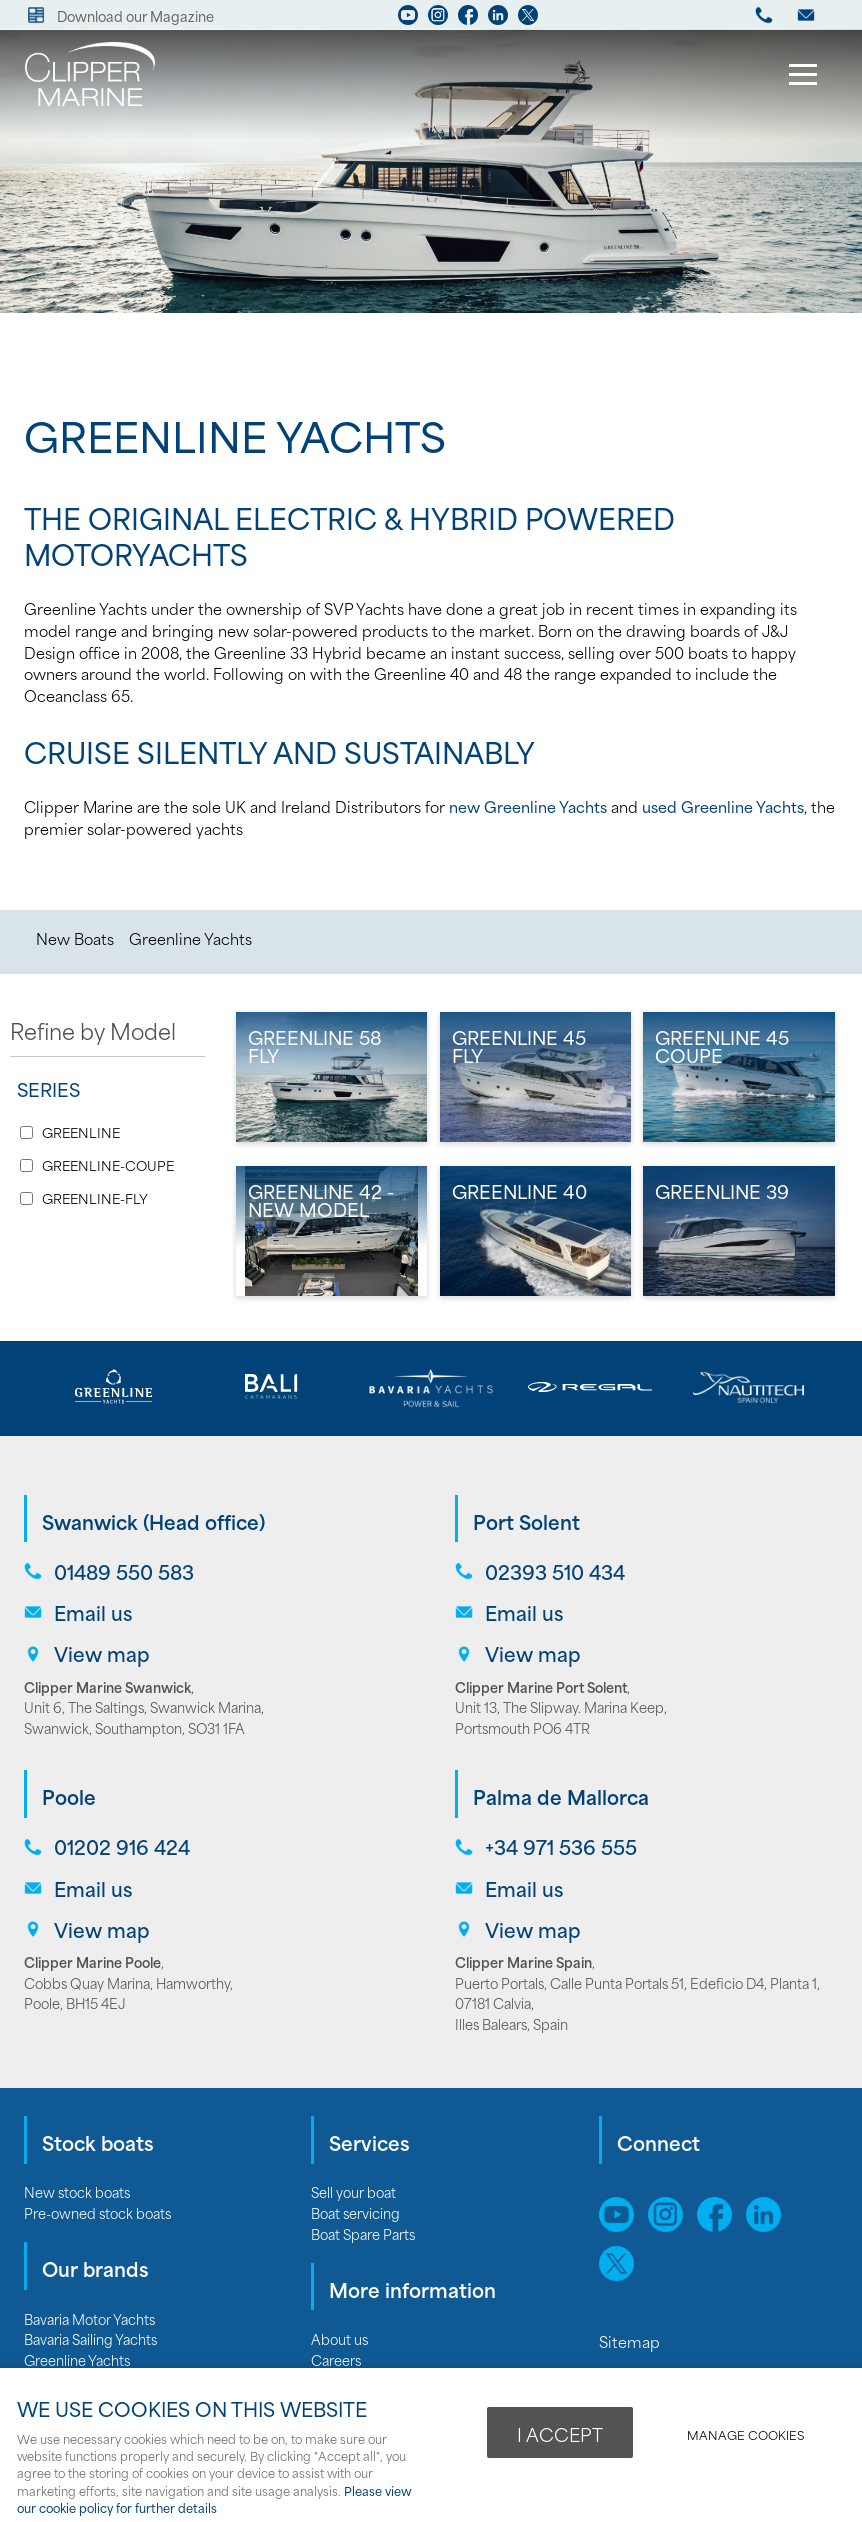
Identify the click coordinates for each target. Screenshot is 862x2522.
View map (102, 1653)
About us (339, 2338)
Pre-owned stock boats (97, 2212)
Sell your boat (353, 2191)
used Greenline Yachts (723, 806)
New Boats (75, 938)
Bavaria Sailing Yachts (90, 2338)
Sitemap (631, 2341)
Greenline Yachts (190, 938)
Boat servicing (355, 2212)
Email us (93, 1612)
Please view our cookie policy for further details (214, 2499)
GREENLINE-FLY (95, 1198)
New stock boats (77, 2191)
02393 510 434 (555, 1571)
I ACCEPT (560, 2434)
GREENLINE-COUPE (108, 1165)
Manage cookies (745, 2434)
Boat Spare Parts (363, 2233)
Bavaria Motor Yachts (89, 2318)
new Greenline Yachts (528, 806)
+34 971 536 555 (561, 1846)
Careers (336, 2359)
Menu (797, 77)
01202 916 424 (122, 1846)
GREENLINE (81, 1132)
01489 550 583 (124, 1571)
